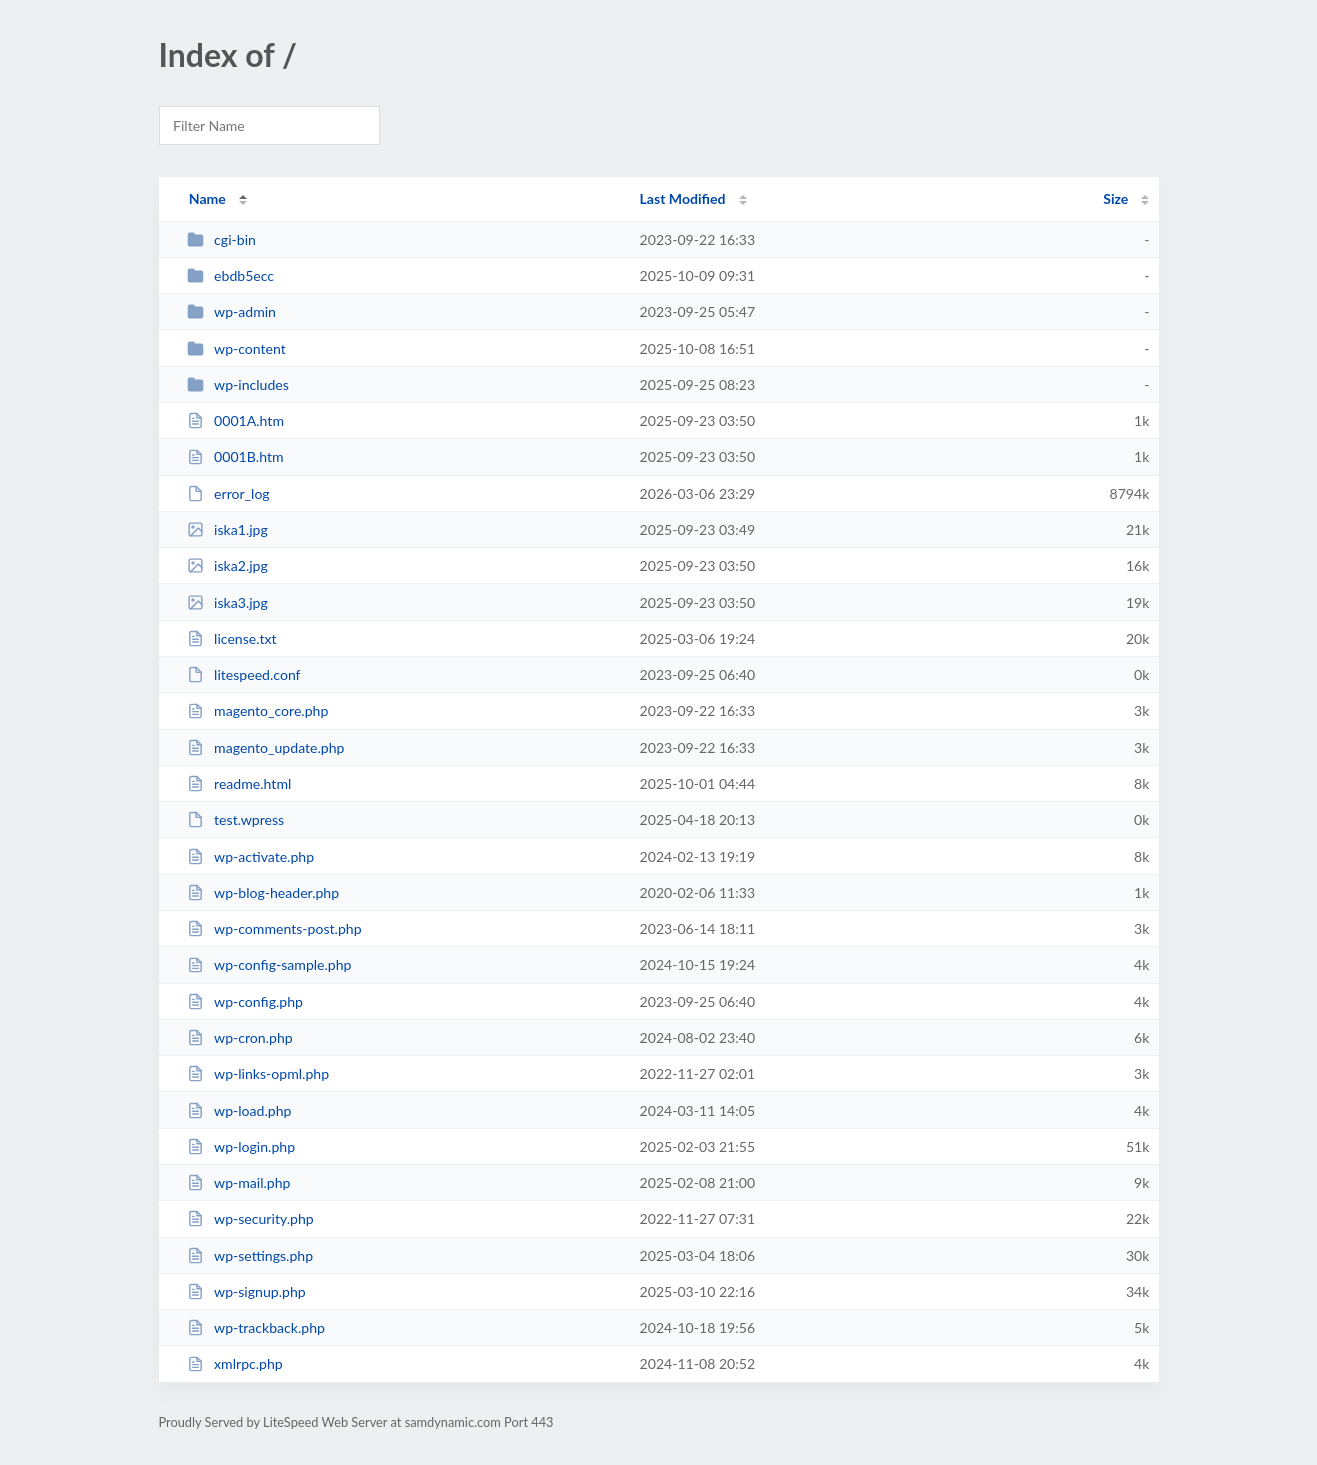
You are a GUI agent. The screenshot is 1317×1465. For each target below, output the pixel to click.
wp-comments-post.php (274, 928)
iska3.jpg (227, 602)
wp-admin (231, 311)
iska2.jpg (227, 565)
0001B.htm (235, 456)
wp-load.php (239, 1110)
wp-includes (238, 384)
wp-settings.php (250, 1255)
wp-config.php (245, 1001)
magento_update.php (266, 747)
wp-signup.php (246, 1291)
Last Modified (683, 198)
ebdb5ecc (230, 275)
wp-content (236, 348)
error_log (228, 493)
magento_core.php (258, 710)
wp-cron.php (240, 1037)
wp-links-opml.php (258, 1073)
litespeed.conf (244, 674)
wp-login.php (241, 1146)
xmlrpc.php (235, 1363)
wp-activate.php (250, 856)
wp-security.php (250, 1218)
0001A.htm (235, 420)
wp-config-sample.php (269, 964)
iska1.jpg (227, 529)
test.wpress (235, 819)
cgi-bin (221, 239)
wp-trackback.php (256, 1327)
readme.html (239, 783)
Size (1115, 198)
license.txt (232, 638)
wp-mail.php (239, 1182)
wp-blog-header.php (263, 892)
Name (207, 198)
